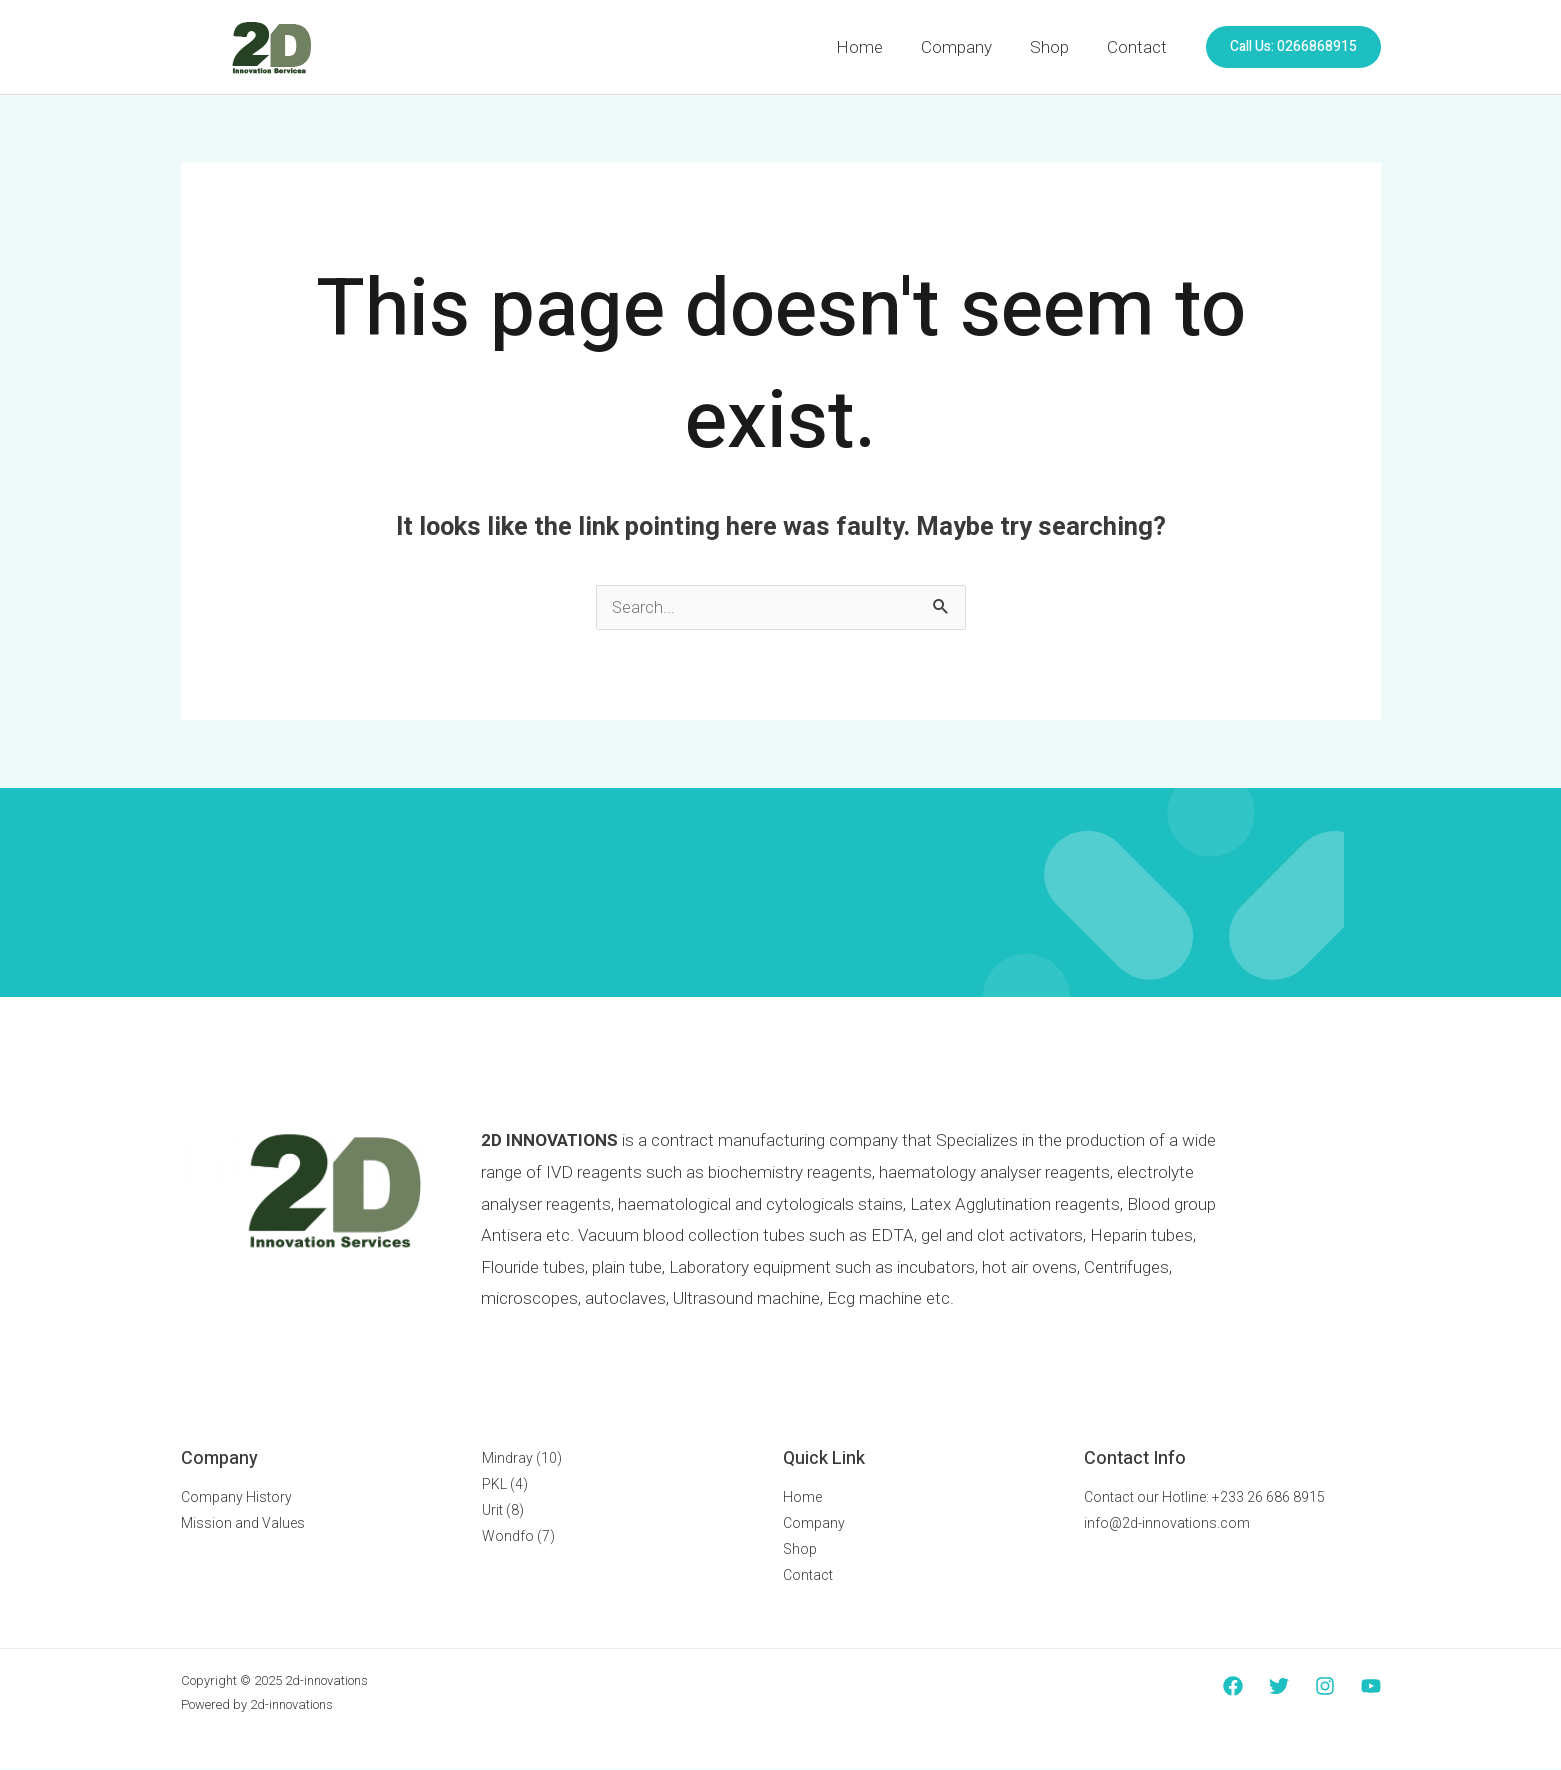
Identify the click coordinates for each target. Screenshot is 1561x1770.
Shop (1055, 47)
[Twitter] (1279, 1687)
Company (966, 47)
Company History (236, 1498)
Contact (1139, 47)
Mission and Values (243, 1524)
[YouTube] (1371, 1687)
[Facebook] (1233, 1687)
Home (873, 47)
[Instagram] (1325, 1687)
